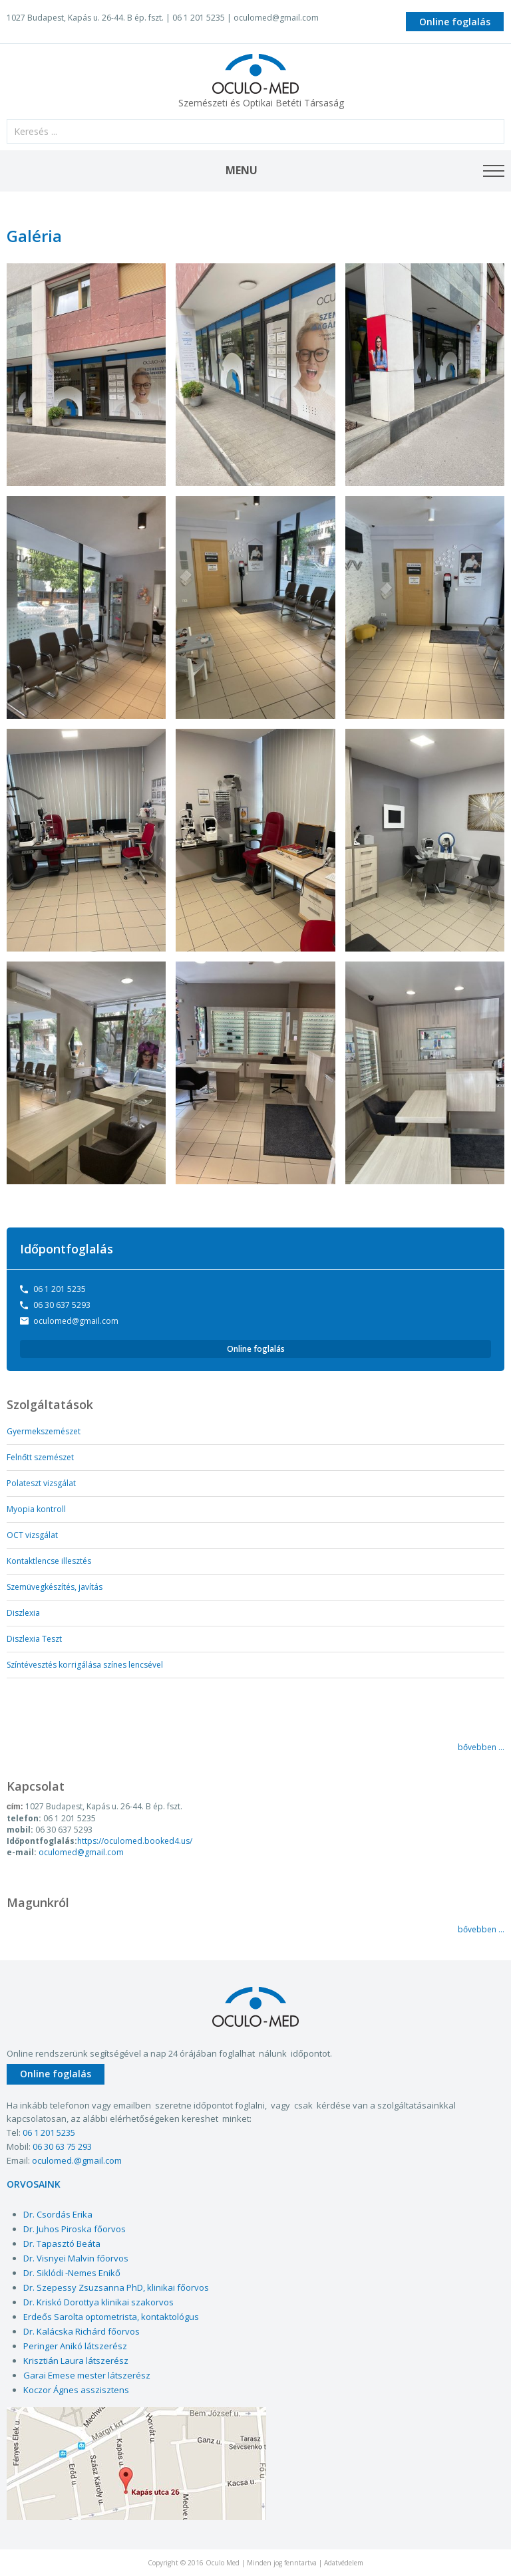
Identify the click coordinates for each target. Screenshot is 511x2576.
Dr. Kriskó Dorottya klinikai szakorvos (98, 2302)
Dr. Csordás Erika (57, 2214)
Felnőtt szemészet (40, 1457)
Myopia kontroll (36, 1509)
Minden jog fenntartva (282, 2562)
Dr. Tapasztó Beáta (61, 2244)
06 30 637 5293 (61, 1305)
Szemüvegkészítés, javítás (54, 1587)
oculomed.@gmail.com (77, 2160)
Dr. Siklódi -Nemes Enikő (71, 2273)
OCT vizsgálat (32, 1535)
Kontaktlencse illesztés (49, 1561)
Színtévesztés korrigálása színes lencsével (85, 1664)
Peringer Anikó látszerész (75, 2346)
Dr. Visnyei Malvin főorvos (75, 2258)
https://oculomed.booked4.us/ (134, 1841)
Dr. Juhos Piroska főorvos (74, 2229)
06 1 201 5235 (59, 1289)
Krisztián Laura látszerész (75, 2361)
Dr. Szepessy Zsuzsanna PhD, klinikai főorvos (116, 2287)
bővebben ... (481, 1747)
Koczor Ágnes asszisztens (76, 2390)
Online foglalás (454, 21)
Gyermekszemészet (44, 1431)
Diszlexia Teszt (34, 1638)
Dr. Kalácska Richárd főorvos (81, 2331)
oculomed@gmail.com (276, 17)
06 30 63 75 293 (62, 2146)
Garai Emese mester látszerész (86, 2375)
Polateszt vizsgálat (41, 1483)
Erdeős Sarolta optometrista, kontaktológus (111, 2317)
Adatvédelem (343, 2562)
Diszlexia (23, 1612)
